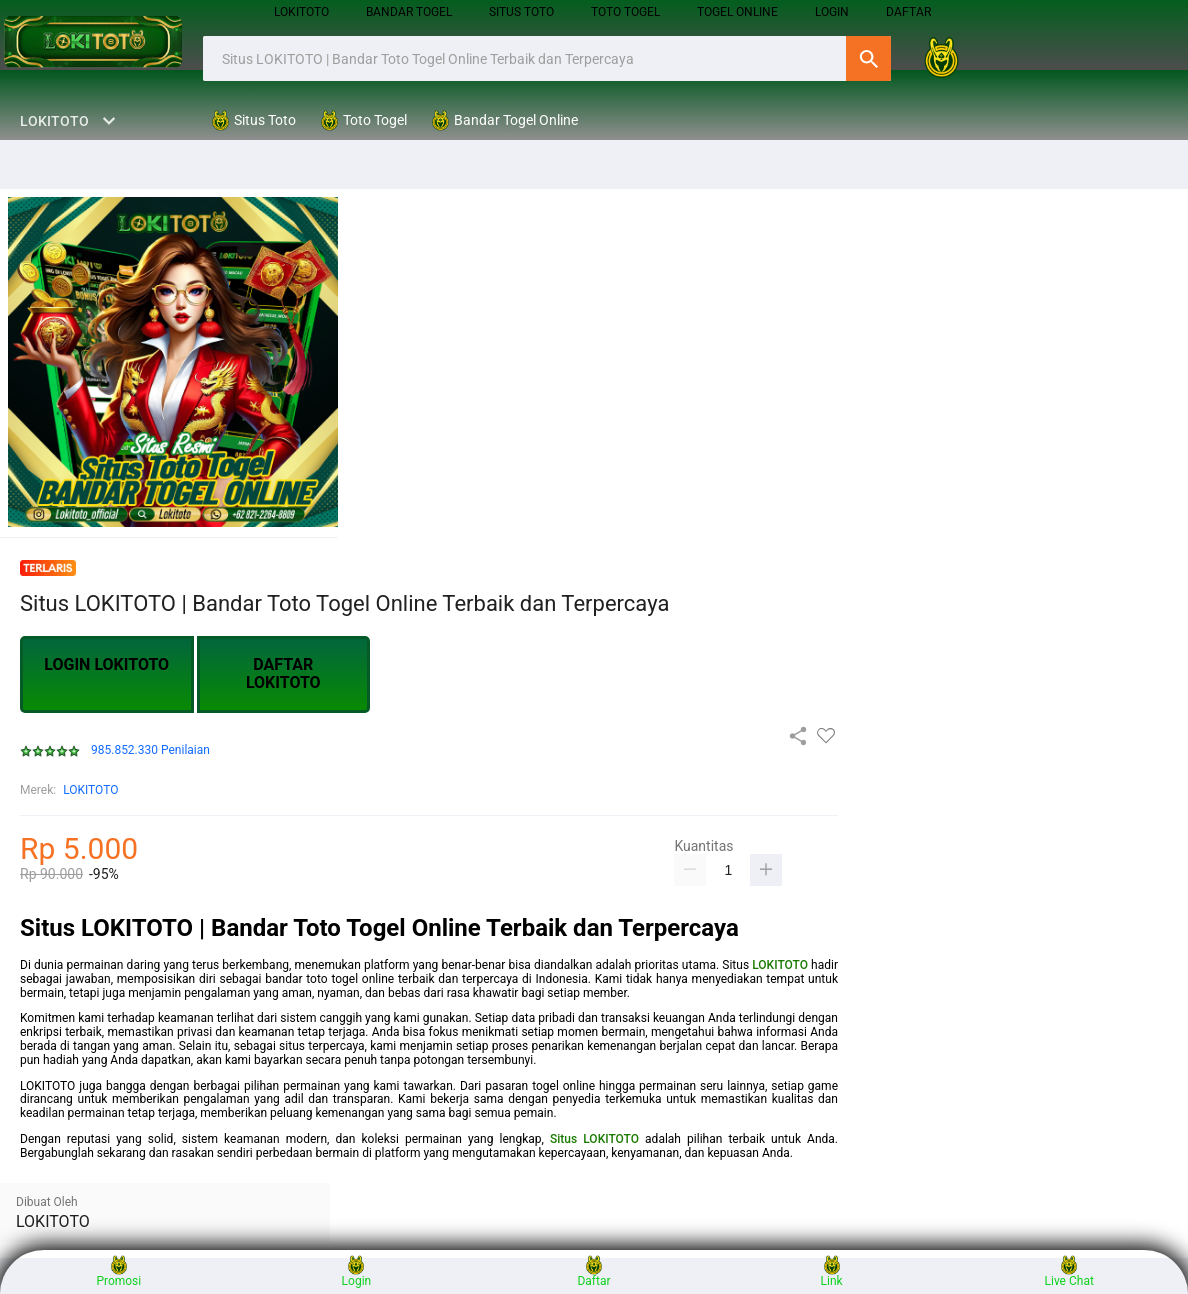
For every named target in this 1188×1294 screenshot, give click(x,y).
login (832, 12)
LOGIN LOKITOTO (106, 664)
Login (357, 1271)
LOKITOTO (301, 12)
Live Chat (1069, 1271)
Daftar (593, 1271)
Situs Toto (521, 12)
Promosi (118, 1271)
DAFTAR (908, 12)
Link (832, 1271)
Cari (868, 58)
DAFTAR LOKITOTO (283, 673)
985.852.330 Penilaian (150, 750)
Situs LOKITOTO (594, 1139)
